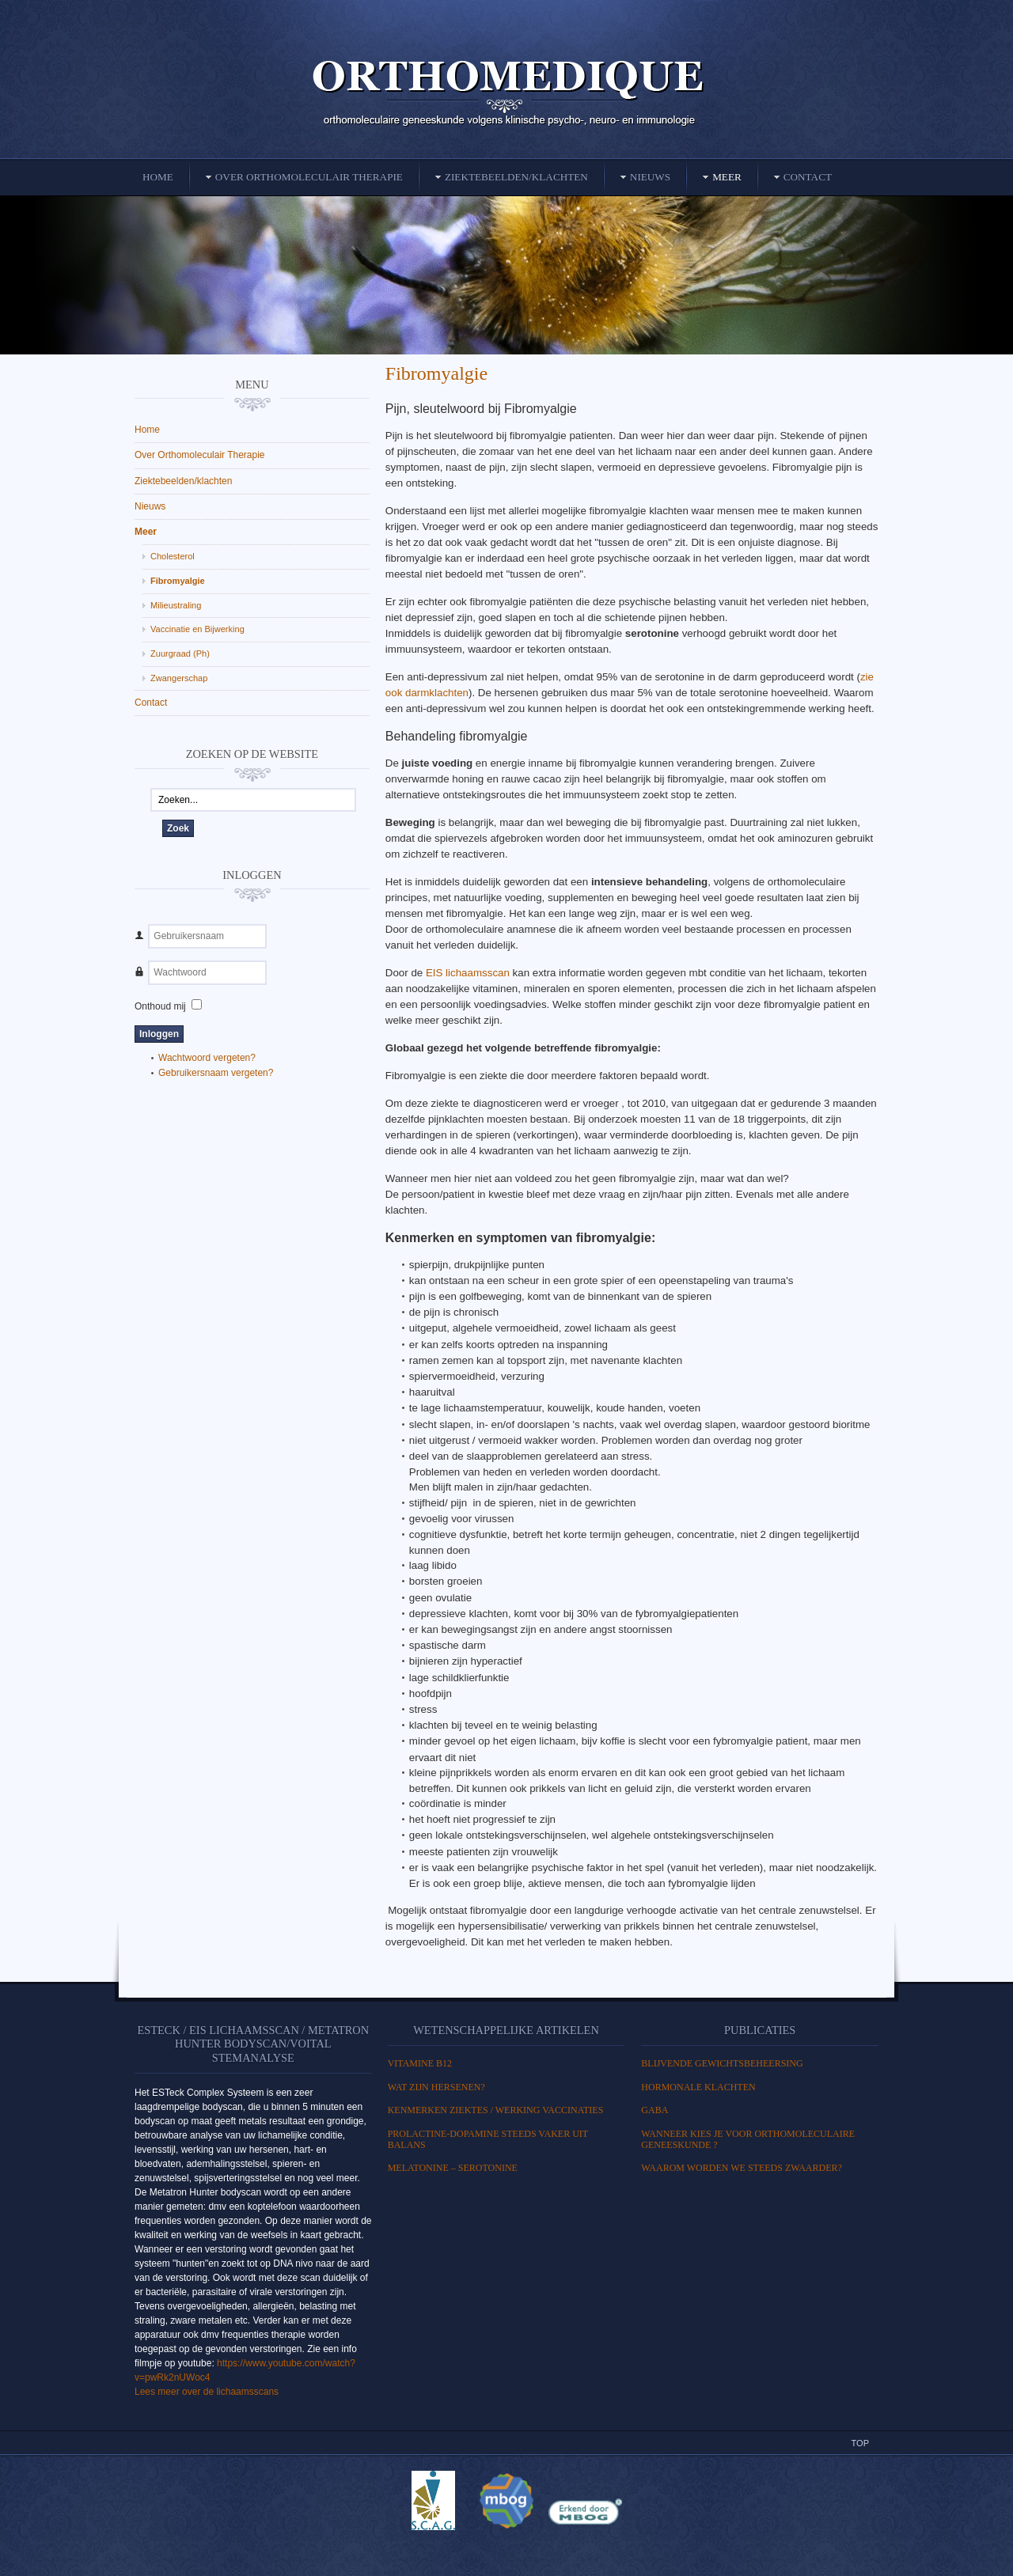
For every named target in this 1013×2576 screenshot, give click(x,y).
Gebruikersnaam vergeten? (215, 1072)
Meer (146, 531)
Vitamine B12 (420, 2063)
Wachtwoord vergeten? (207, 1057)
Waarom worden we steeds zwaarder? (741, 2167)
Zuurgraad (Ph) (180, 653)
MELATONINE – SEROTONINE (453, 2167)
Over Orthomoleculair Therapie (200, 454)
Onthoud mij (160, 1006)
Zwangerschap (178, 678)
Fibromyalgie (436, 373)
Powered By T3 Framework (506, 2546)
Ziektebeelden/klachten (183, 481)
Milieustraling (175, 605)
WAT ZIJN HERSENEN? (436, 2087)
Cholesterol (172, 556)
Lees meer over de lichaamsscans (207, 2391)
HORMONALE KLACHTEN (698, 2087)
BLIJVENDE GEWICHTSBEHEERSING (721, 2063)
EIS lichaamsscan (468, 973)
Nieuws (150, 506)
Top (860, 2443)
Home (147, 429)
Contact (151, 702)
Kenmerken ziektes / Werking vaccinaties (496, 2110)
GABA (654, 2110)
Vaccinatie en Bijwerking (197, 629)
